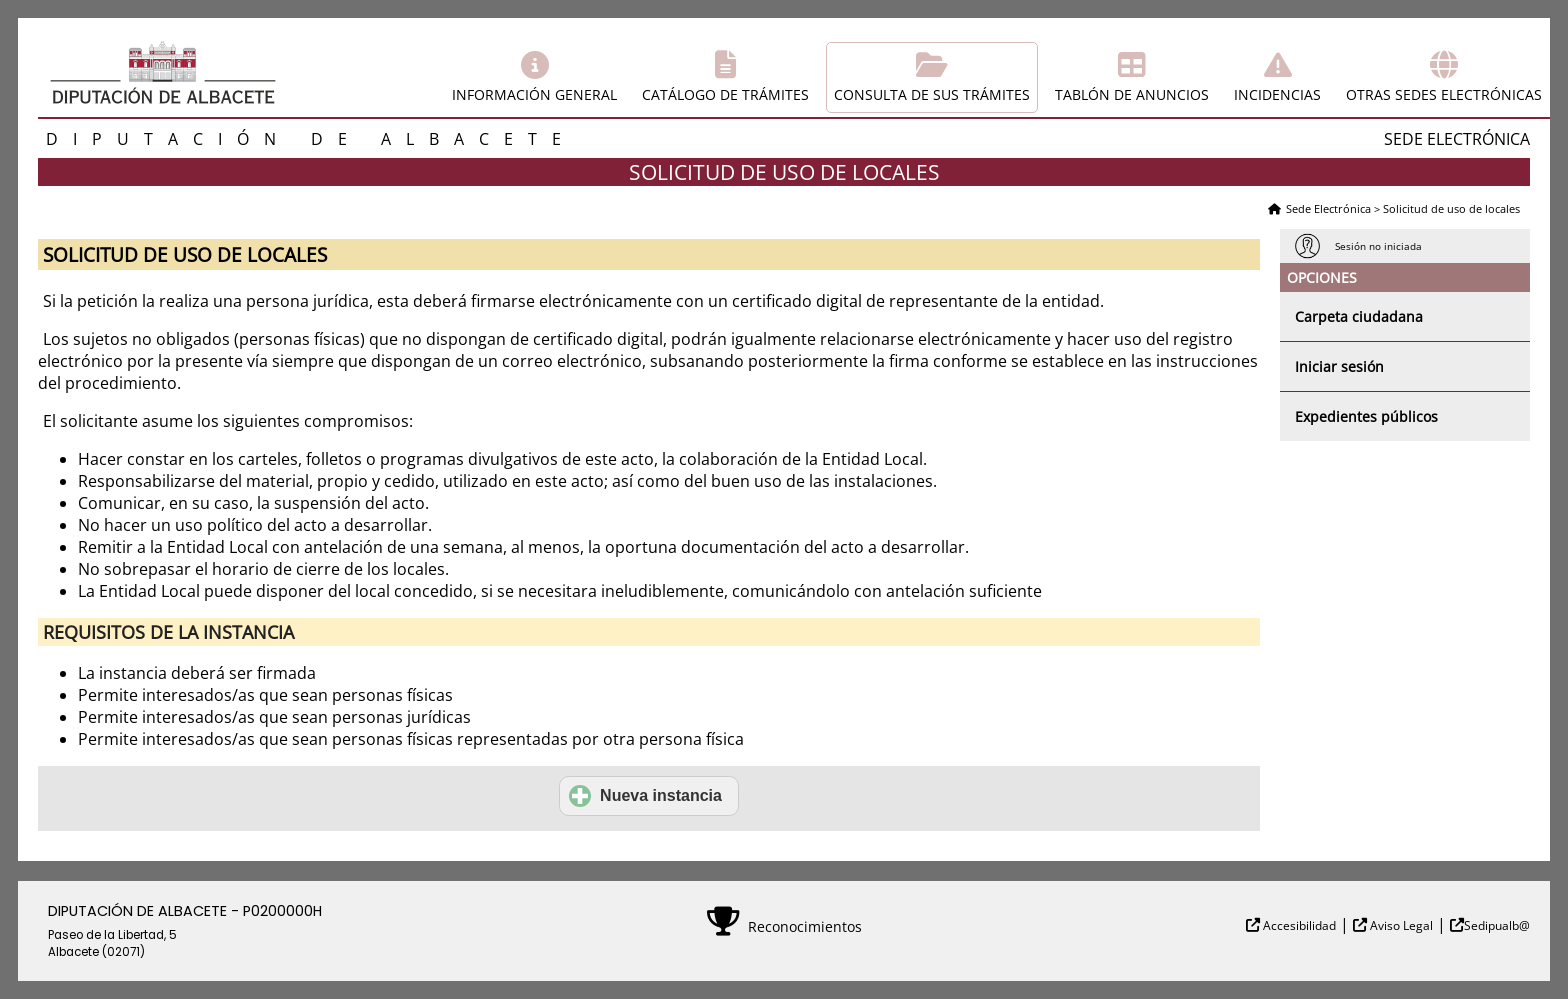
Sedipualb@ (1497, 925)
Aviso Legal (1400, 925)
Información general (534, 94)
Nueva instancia (645, 796)
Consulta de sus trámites (932, 94)
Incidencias (1277, 94)
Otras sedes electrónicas (1444, 94)
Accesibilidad (1298, 925)
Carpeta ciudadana (1359, 316)
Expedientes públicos (1366, 416)
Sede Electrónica (1328, 208)
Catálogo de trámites (725, 94)
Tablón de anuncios (1132, 94)
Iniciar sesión (1339, 366)
